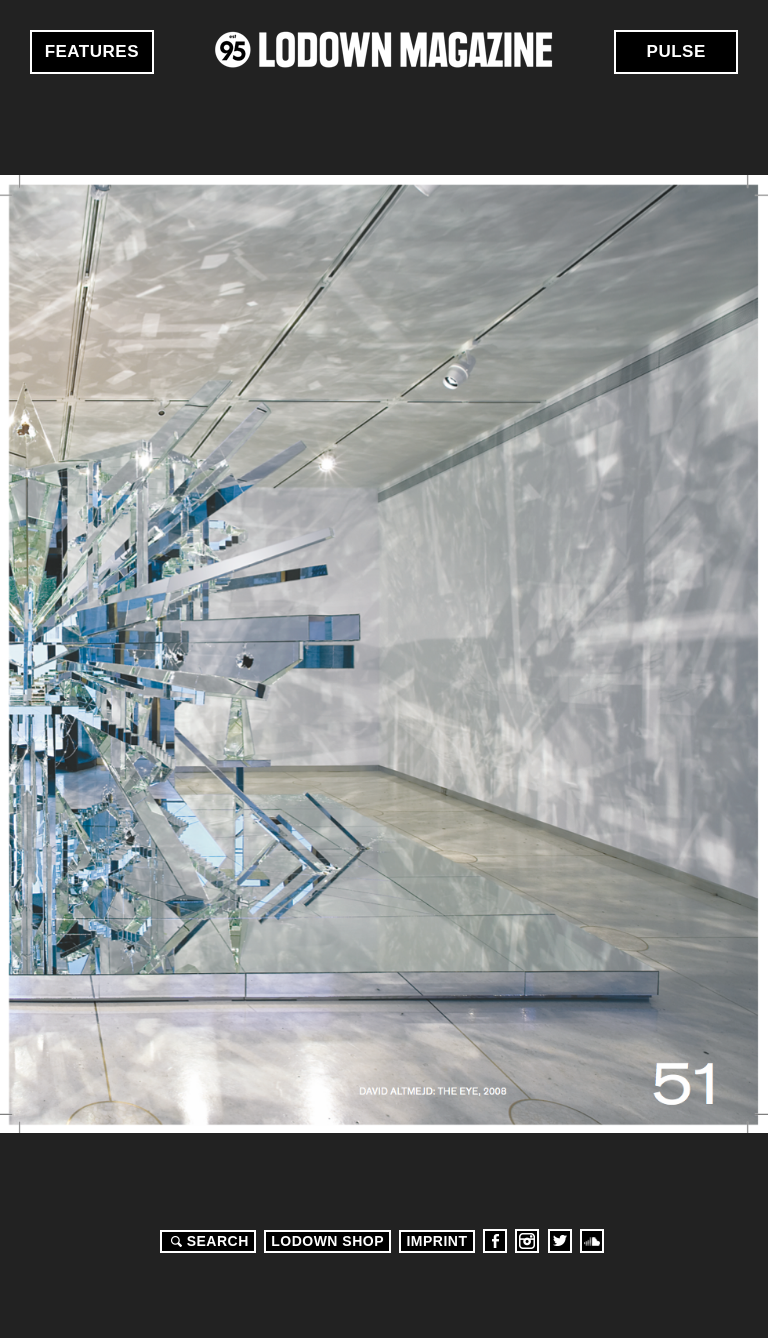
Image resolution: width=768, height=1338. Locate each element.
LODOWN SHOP (327, 1241)
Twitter (560, 1241)
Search (207, 1241)
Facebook (495, 1241)
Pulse (676, 51)
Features (92, 51)
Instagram (527, 1241)
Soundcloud (592, 1241)
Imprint (436, 1241)
